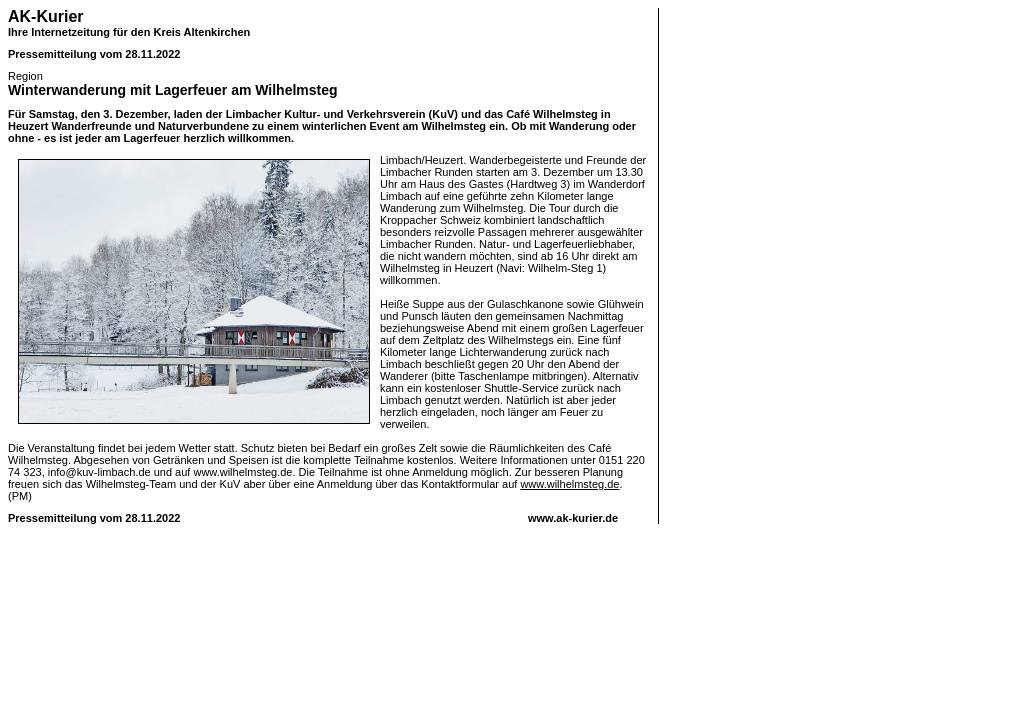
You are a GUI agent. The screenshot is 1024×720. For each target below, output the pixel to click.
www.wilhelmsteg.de (569, 484)
